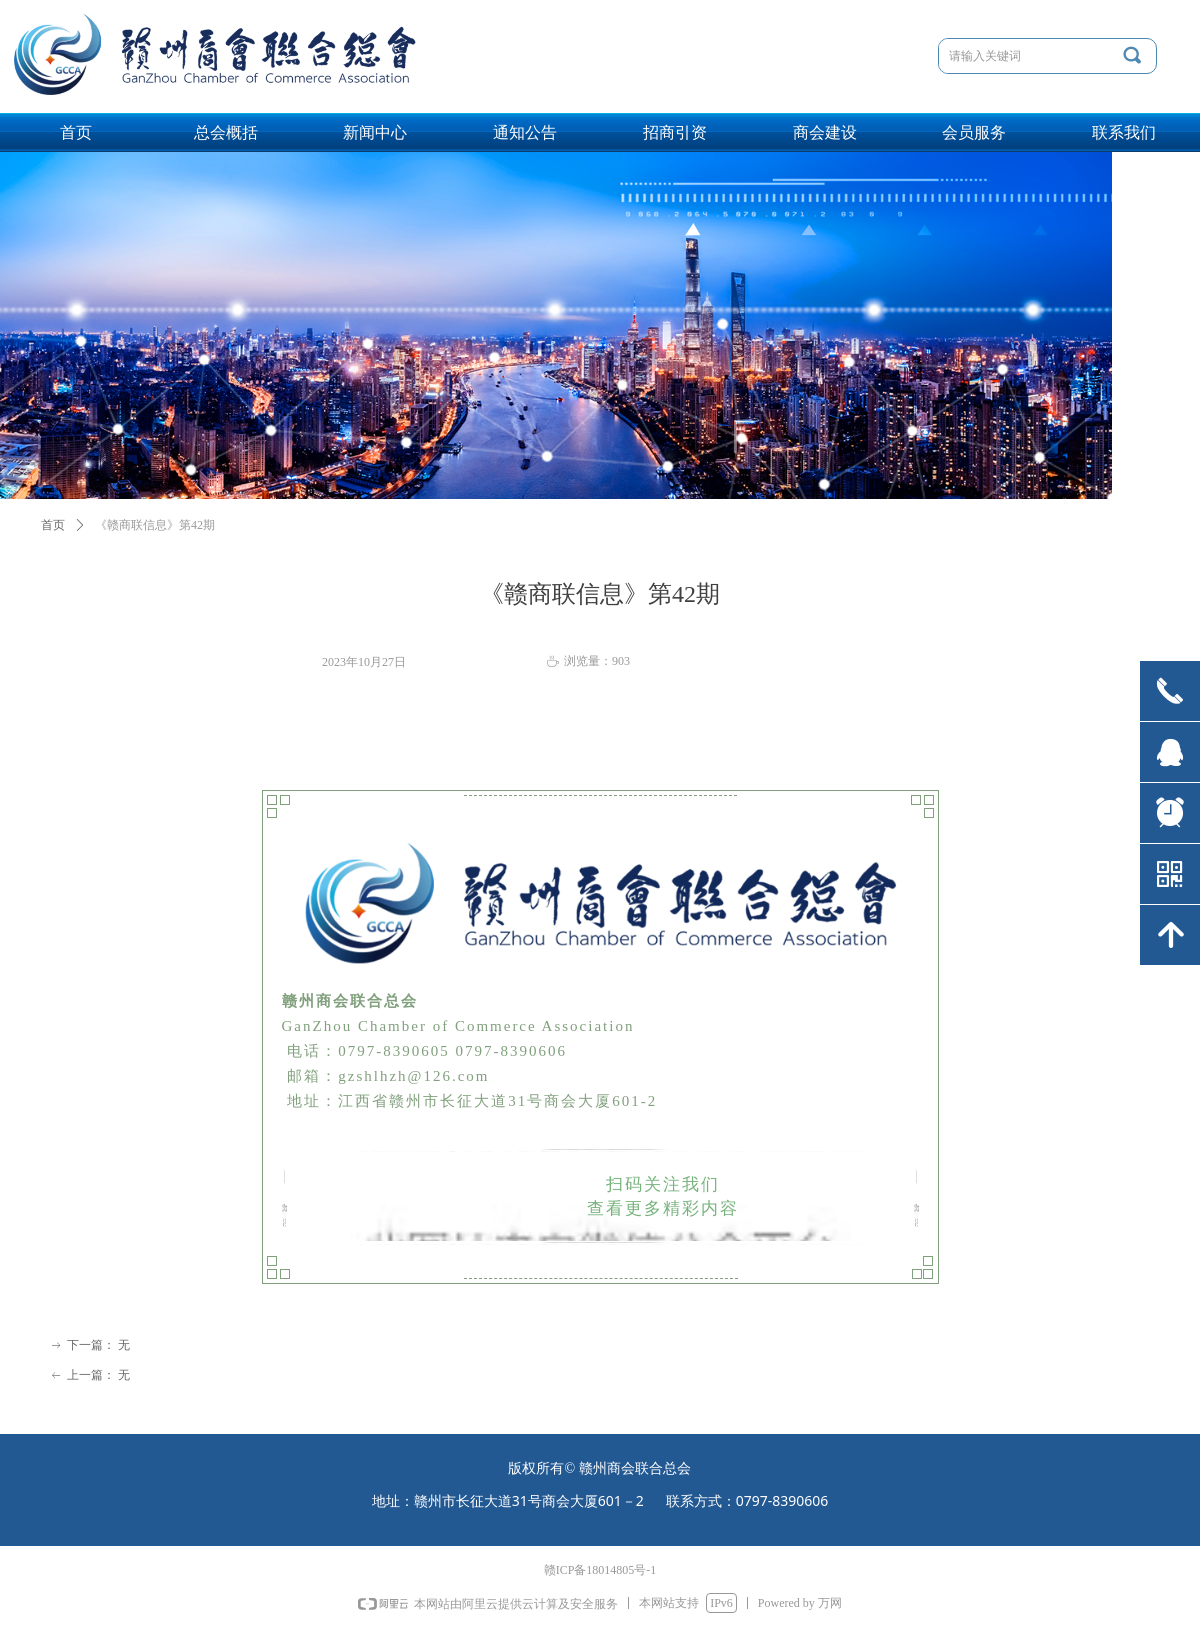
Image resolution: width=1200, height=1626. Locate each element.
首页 (53, 525)
